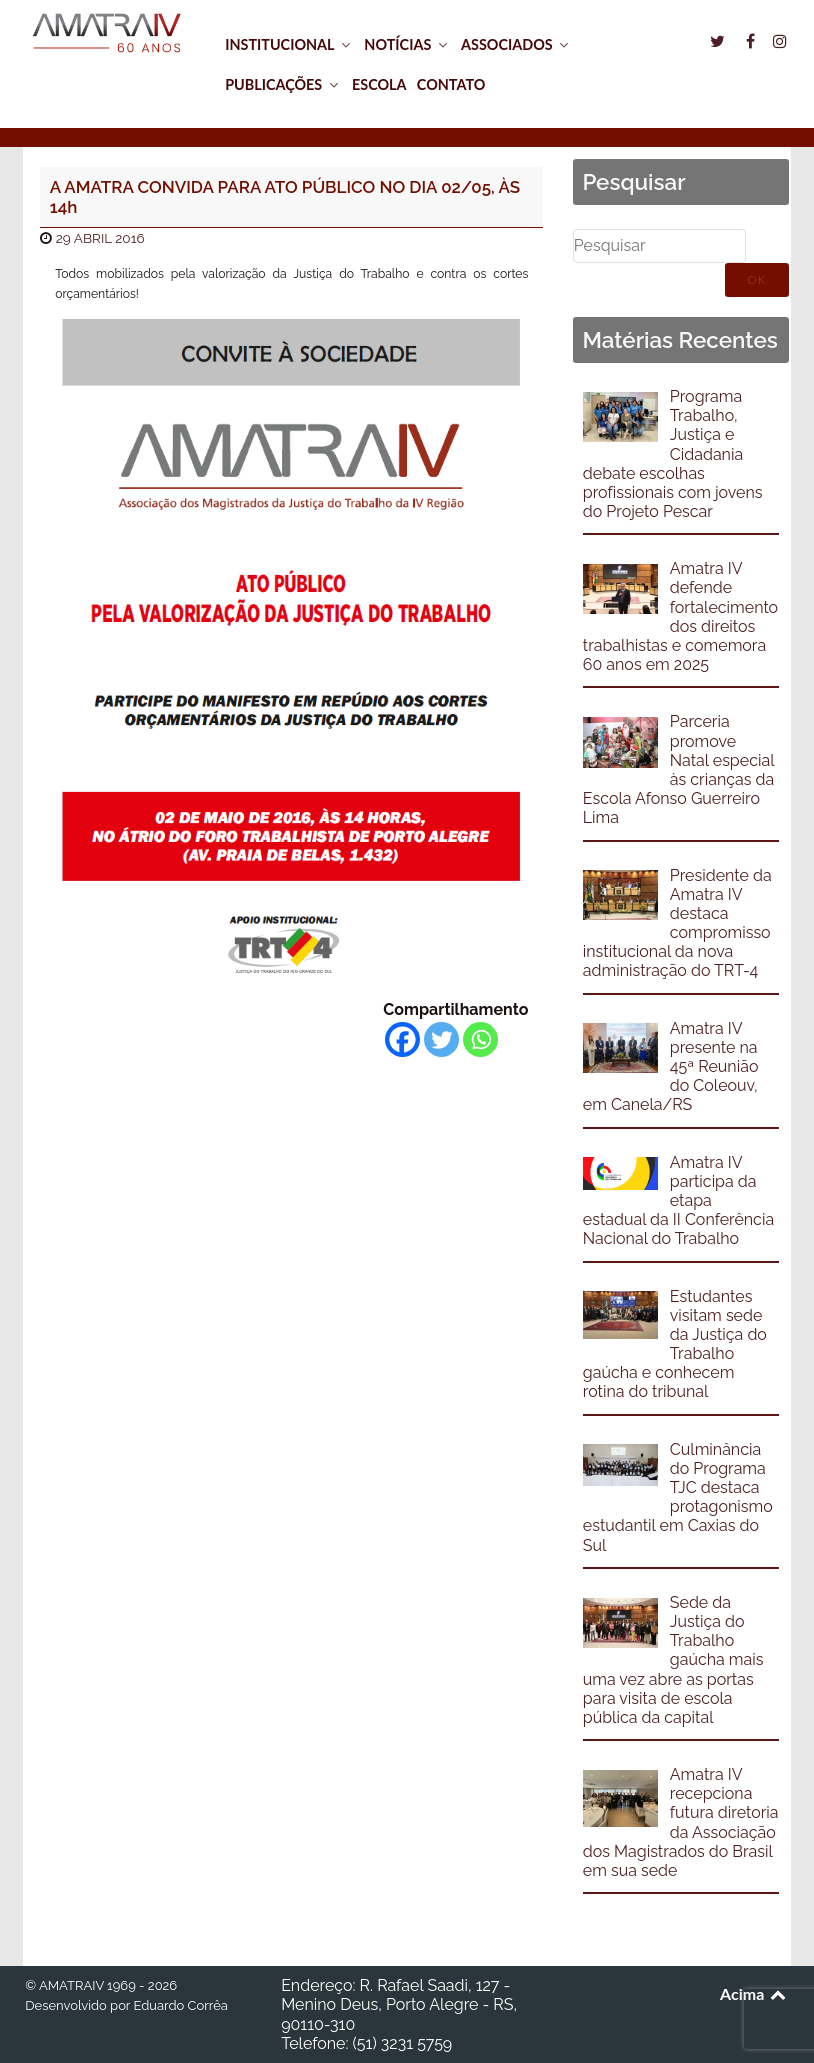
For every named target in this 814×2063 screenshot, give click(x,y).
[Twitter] (441, 1039)
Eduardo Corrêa (180, 2005)
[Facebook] (402, 1039)
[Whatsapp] (480, 1039)
